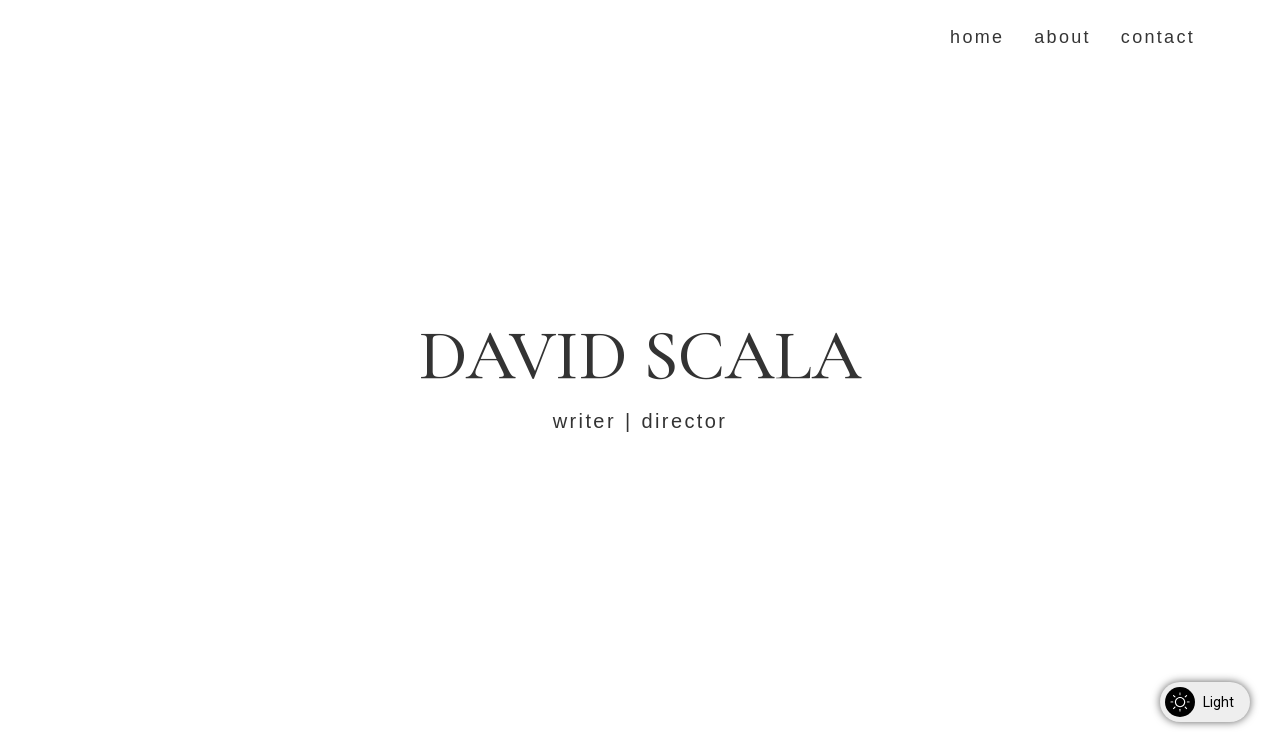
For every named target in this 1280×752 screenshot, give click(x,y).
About (1062, 37)
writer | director (640, 421)
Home (977, 37)
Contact (1158, 37)
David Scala (640, 355)
